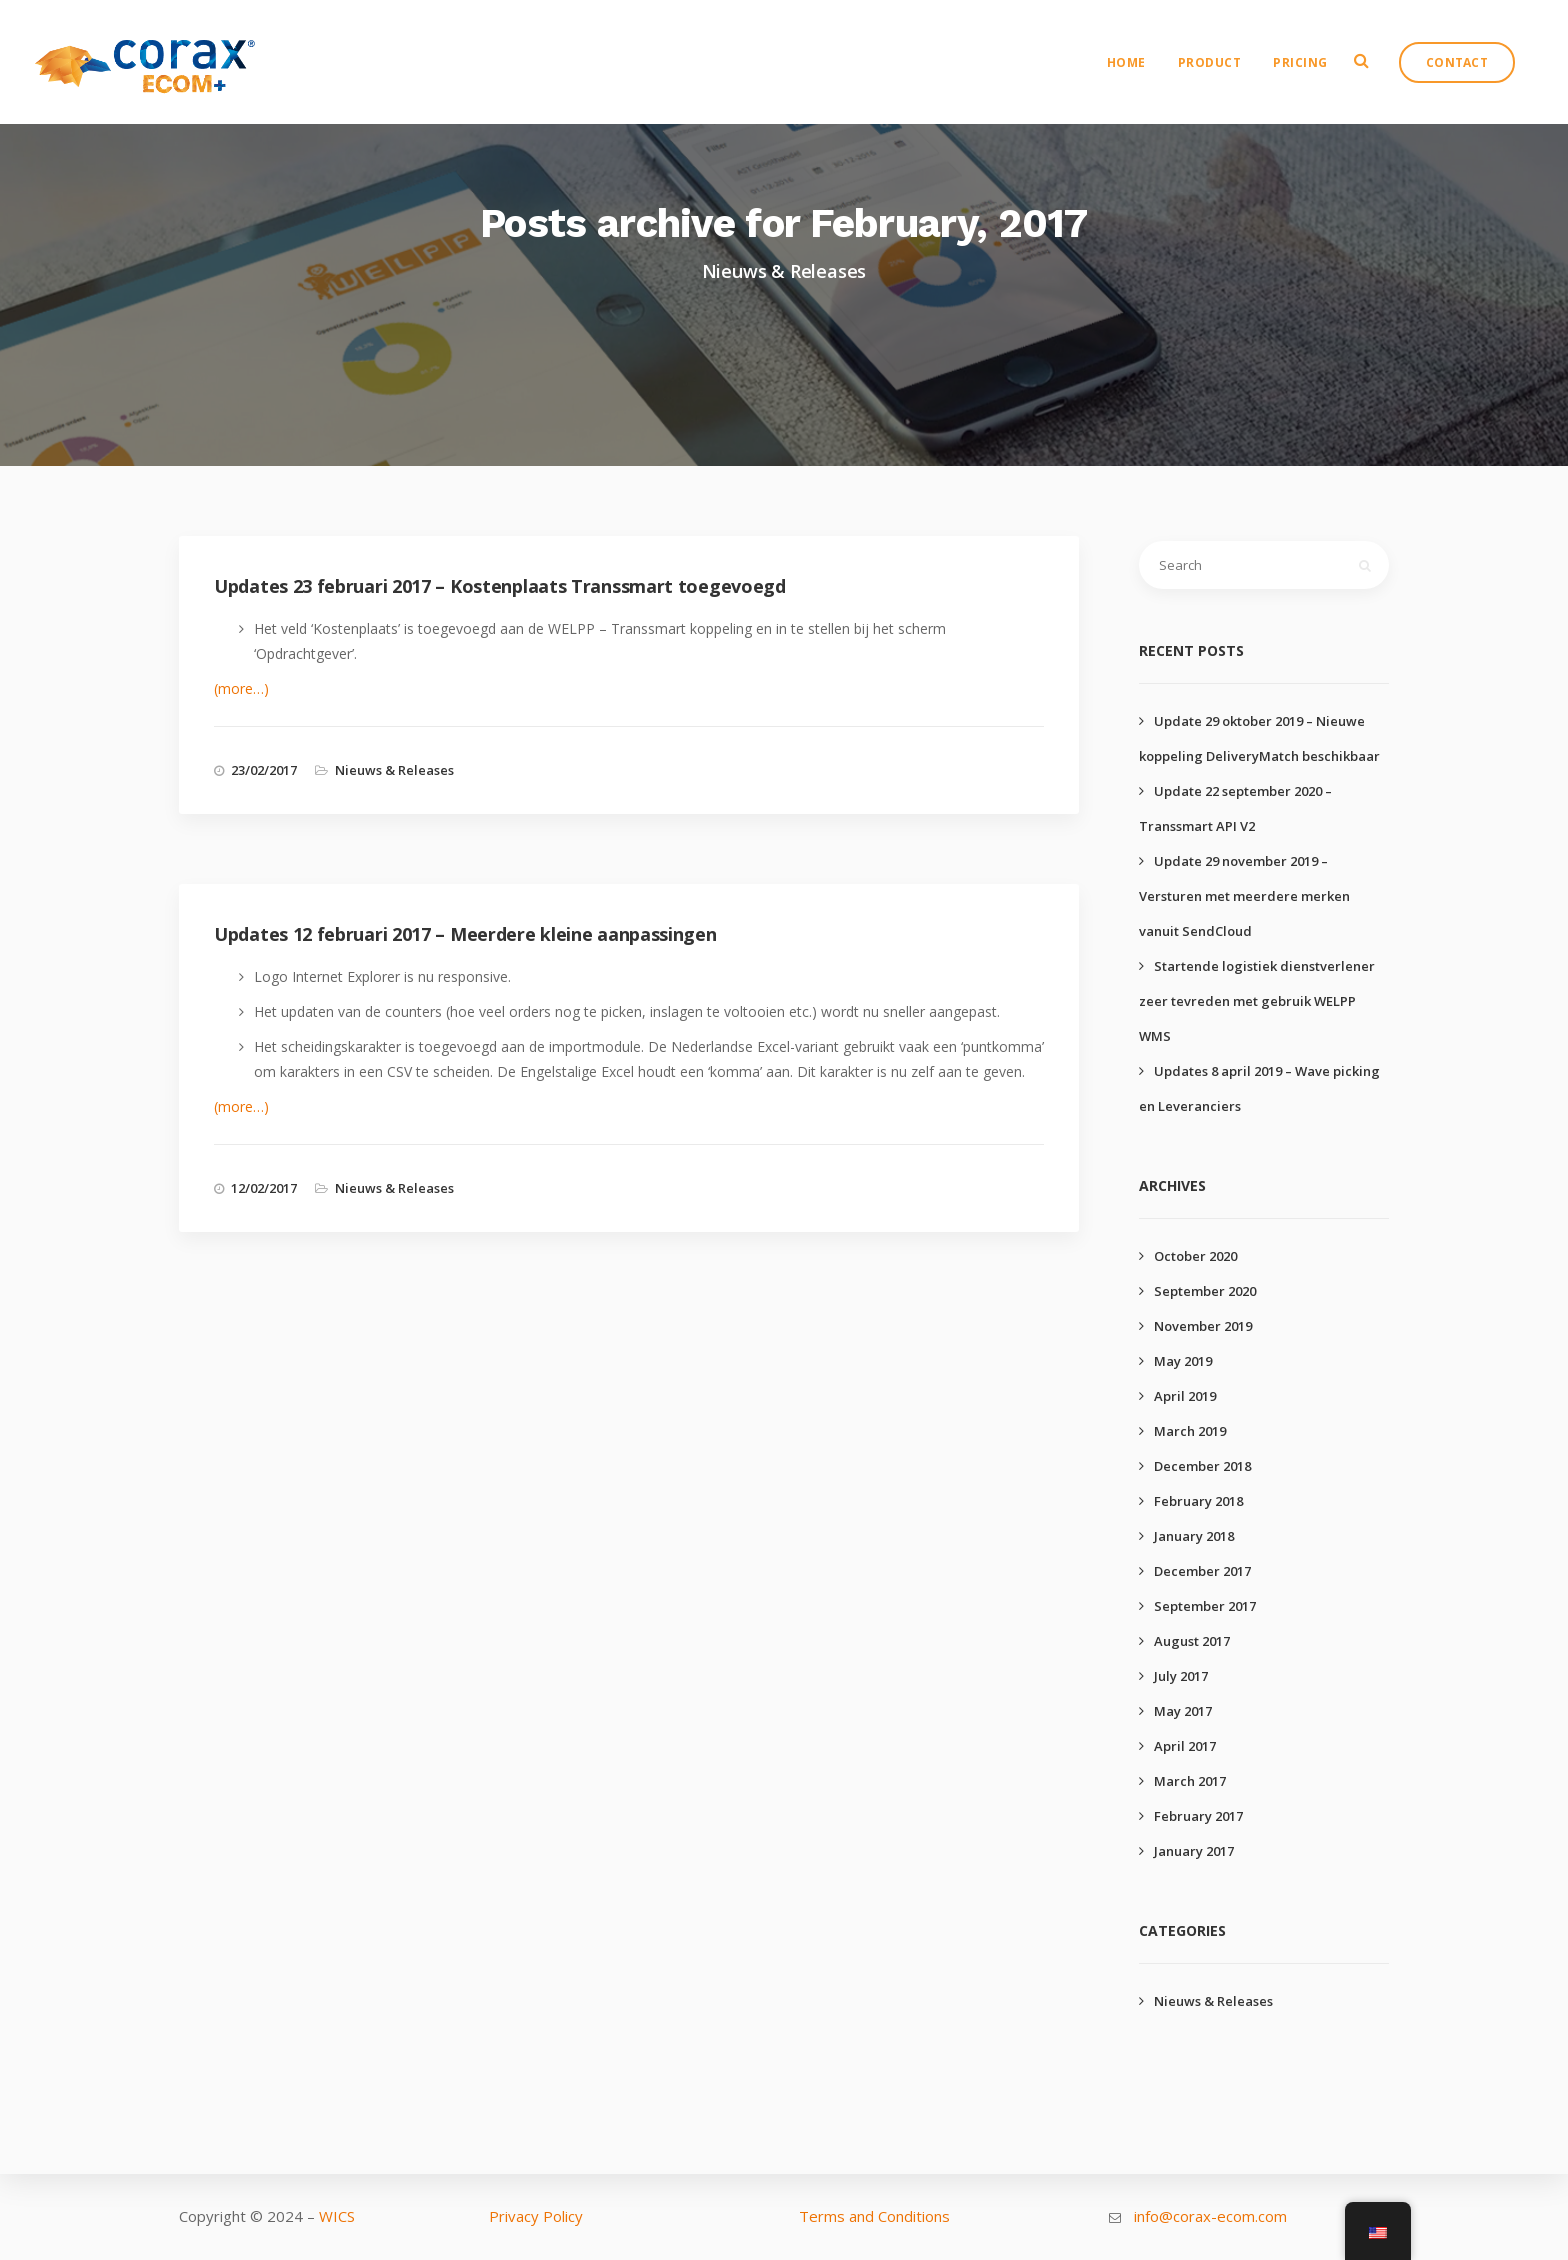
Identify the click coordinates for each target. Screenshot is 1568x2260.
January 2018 (1194, 1536)
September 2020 (1205, 1291)
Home (1129, 65)
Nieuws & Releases (394, 770)
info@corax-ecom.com (1210, 2216)
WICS (337, 2216)
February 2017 (1198, 1816)
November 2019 (1203, 1326)
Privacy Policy (536, 2216)
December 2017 (1202, 1571)
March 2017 (1190, 1781)
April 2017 (1185, 1746)
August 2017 (1192, 1641)
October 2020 (1195, 1256)
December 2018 (1202, 1466)
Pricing (1303, 65)
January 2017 (1194, 1851)
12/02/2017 (264, 1188)
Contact (1460, 65)
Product (1213, 65)
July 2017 (1181, 1676)
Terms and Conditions (874, 2216)
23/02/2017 (264, 770)
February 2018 (1198, 1501)
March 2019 (1190, 1431)
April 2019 (1185, 1396)
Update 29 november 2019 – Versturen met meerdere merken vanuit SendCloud (1244, 896)
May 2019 (1183, 1361)
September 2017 (1205, 1606)
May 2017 (1183, 1711)
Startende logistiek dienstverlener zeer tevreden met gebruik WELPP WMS (1257, 1001)
